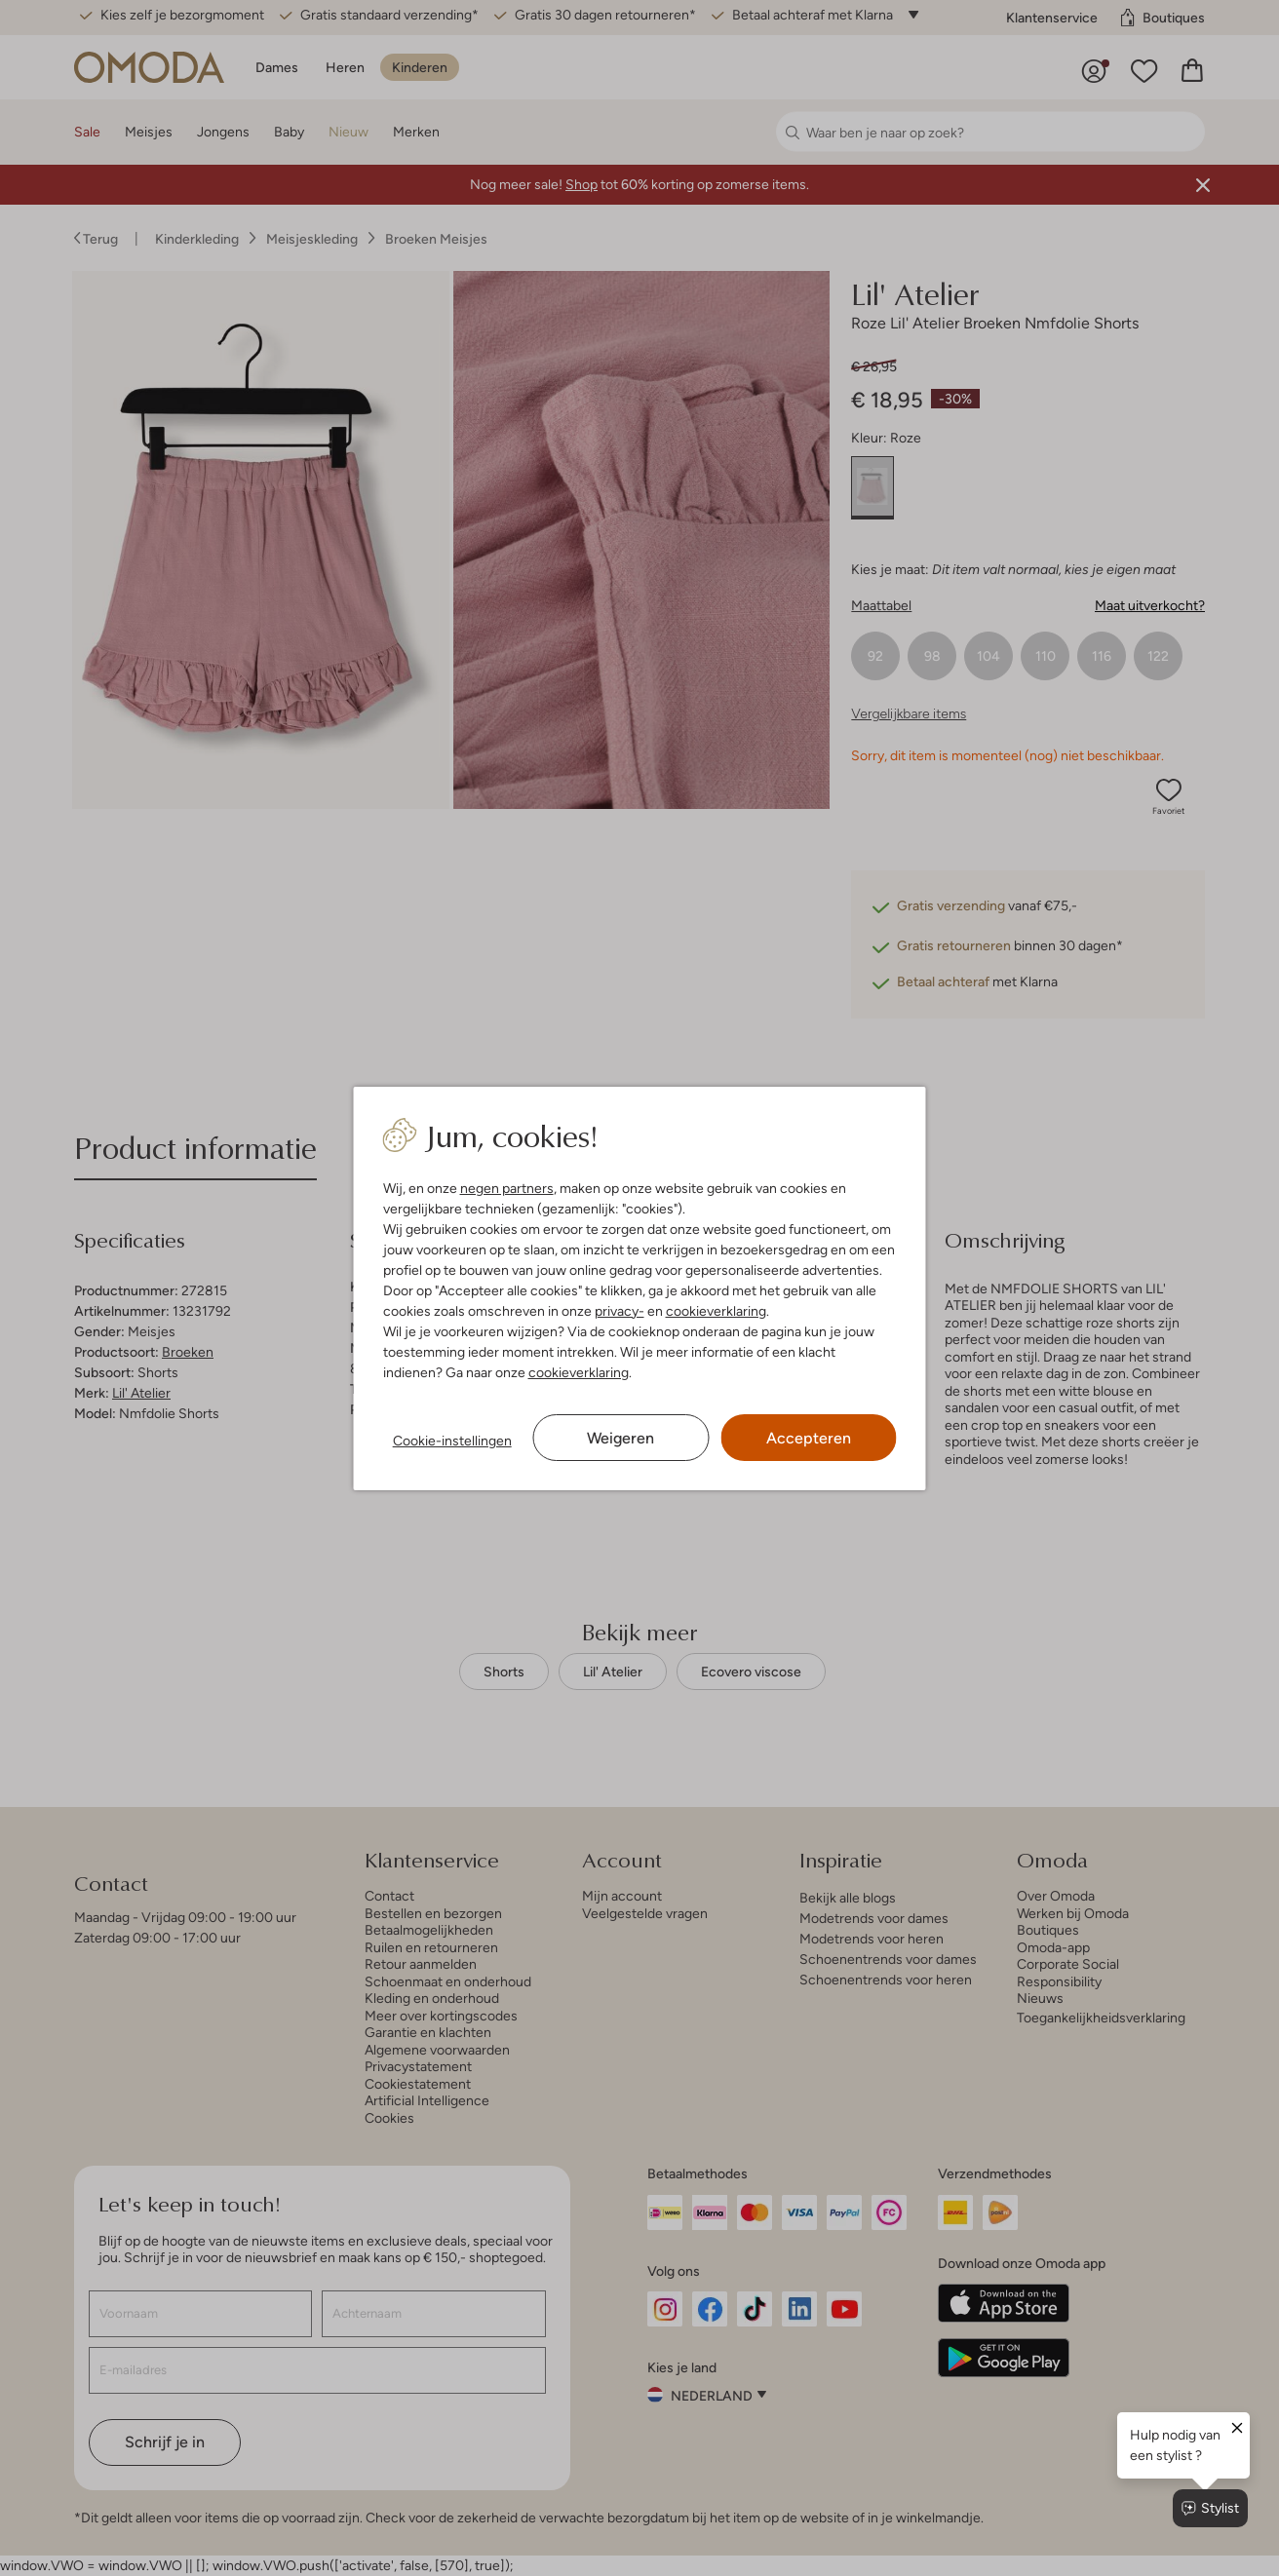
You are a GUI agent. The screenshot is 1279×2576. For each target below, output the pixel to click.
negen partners (507, 1188)
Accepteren (808, 1438)
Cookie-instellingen (452, 1440)
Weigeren (620, 1438)
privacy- (619, 1311)
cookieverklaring (716, 1311)
